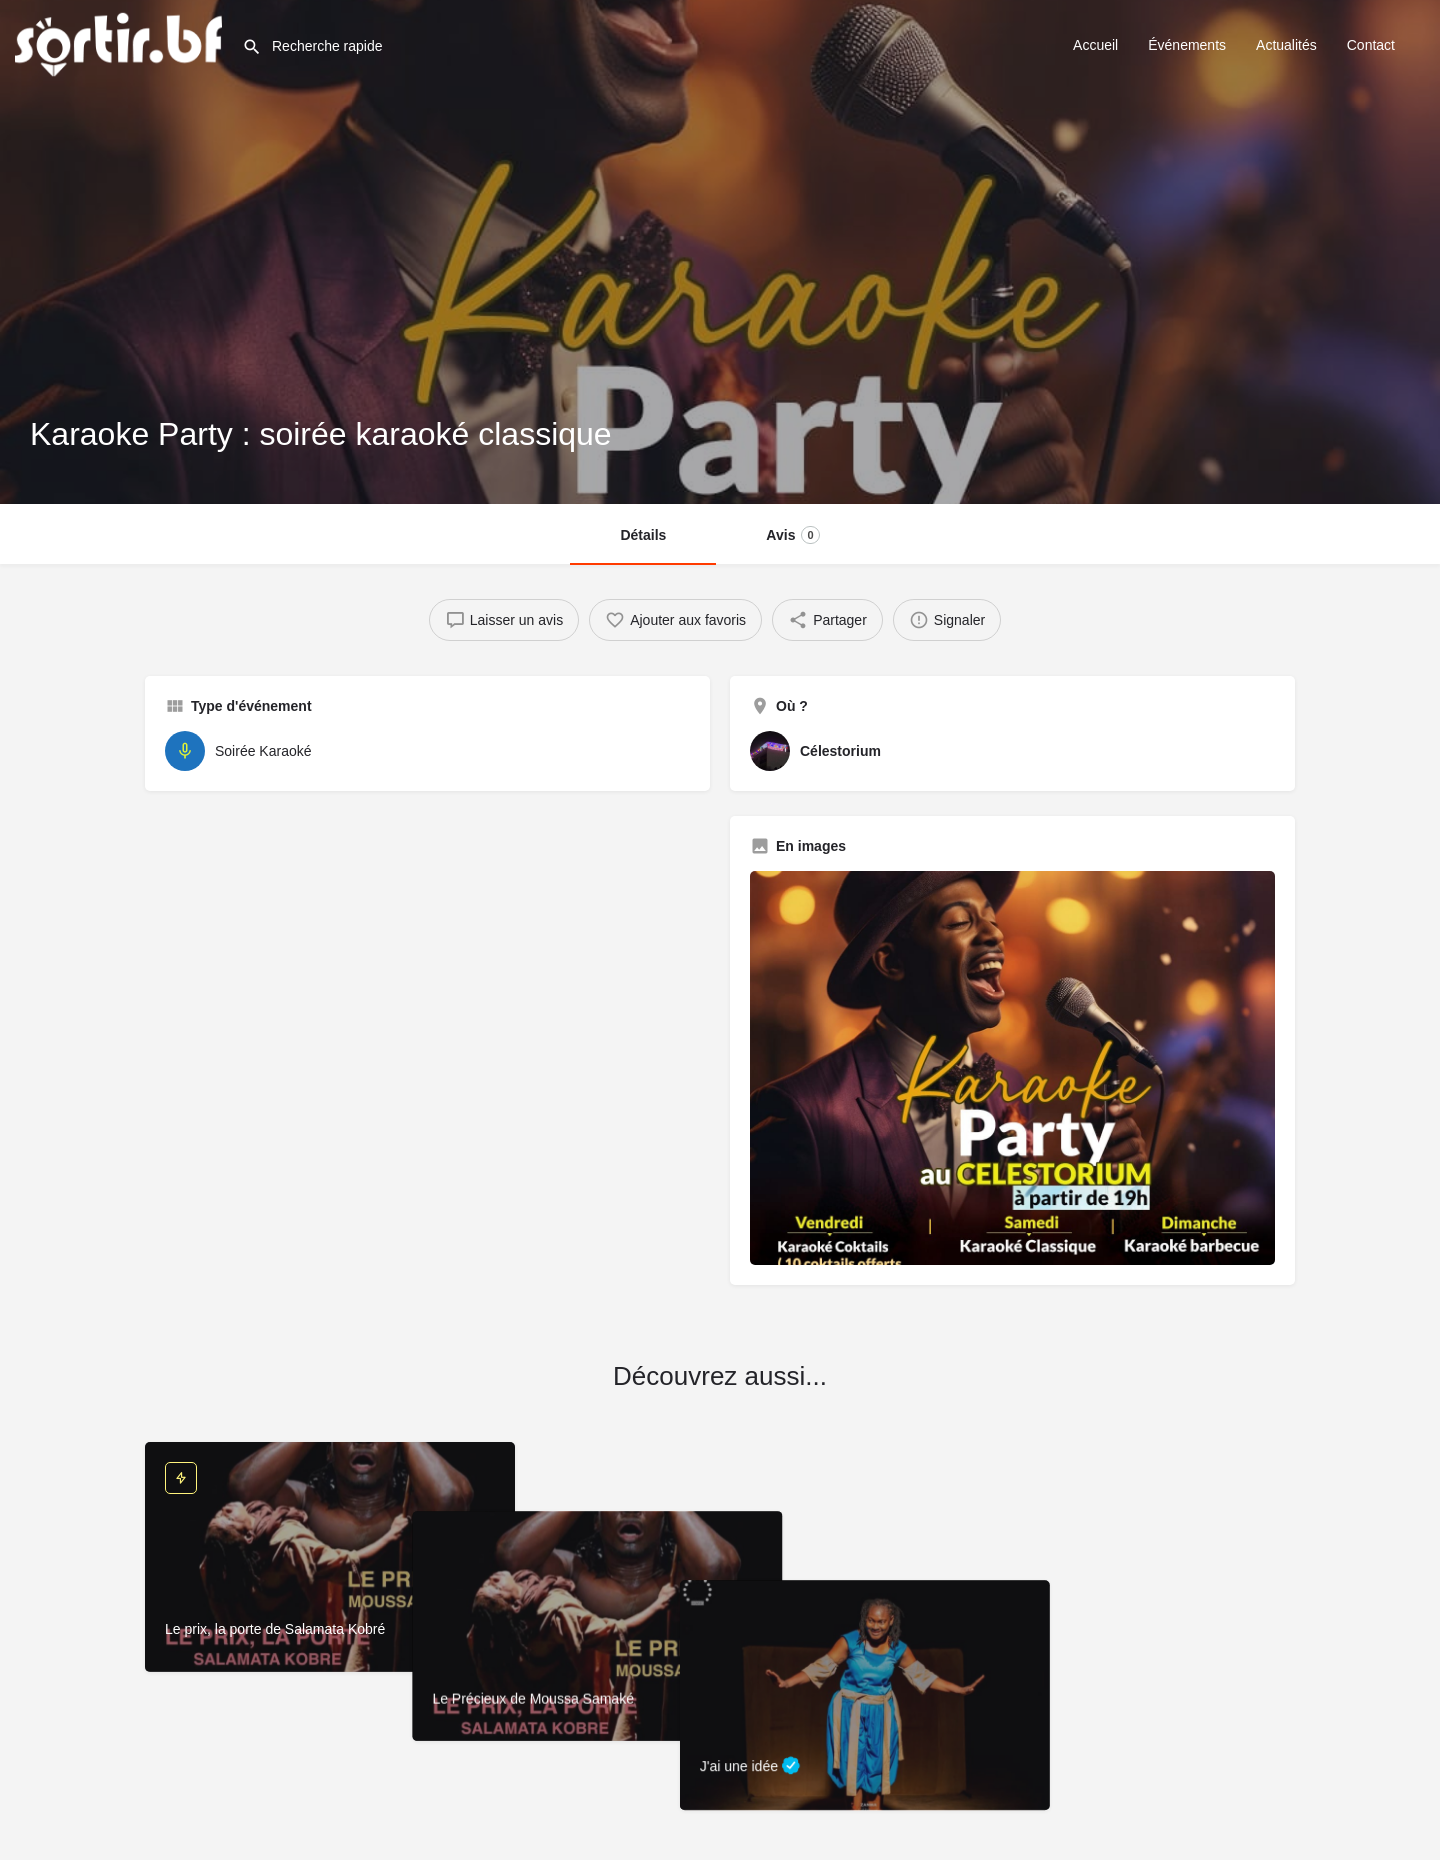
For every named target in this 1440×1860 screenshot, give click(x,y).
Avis (792, 535)
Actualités (1286, 45)
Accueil (1095, 45)
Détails (643, 535)
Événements (1187, 45)
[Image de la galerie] (1012, 1068)
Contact (1371, 45)
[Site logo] (121, 43)
